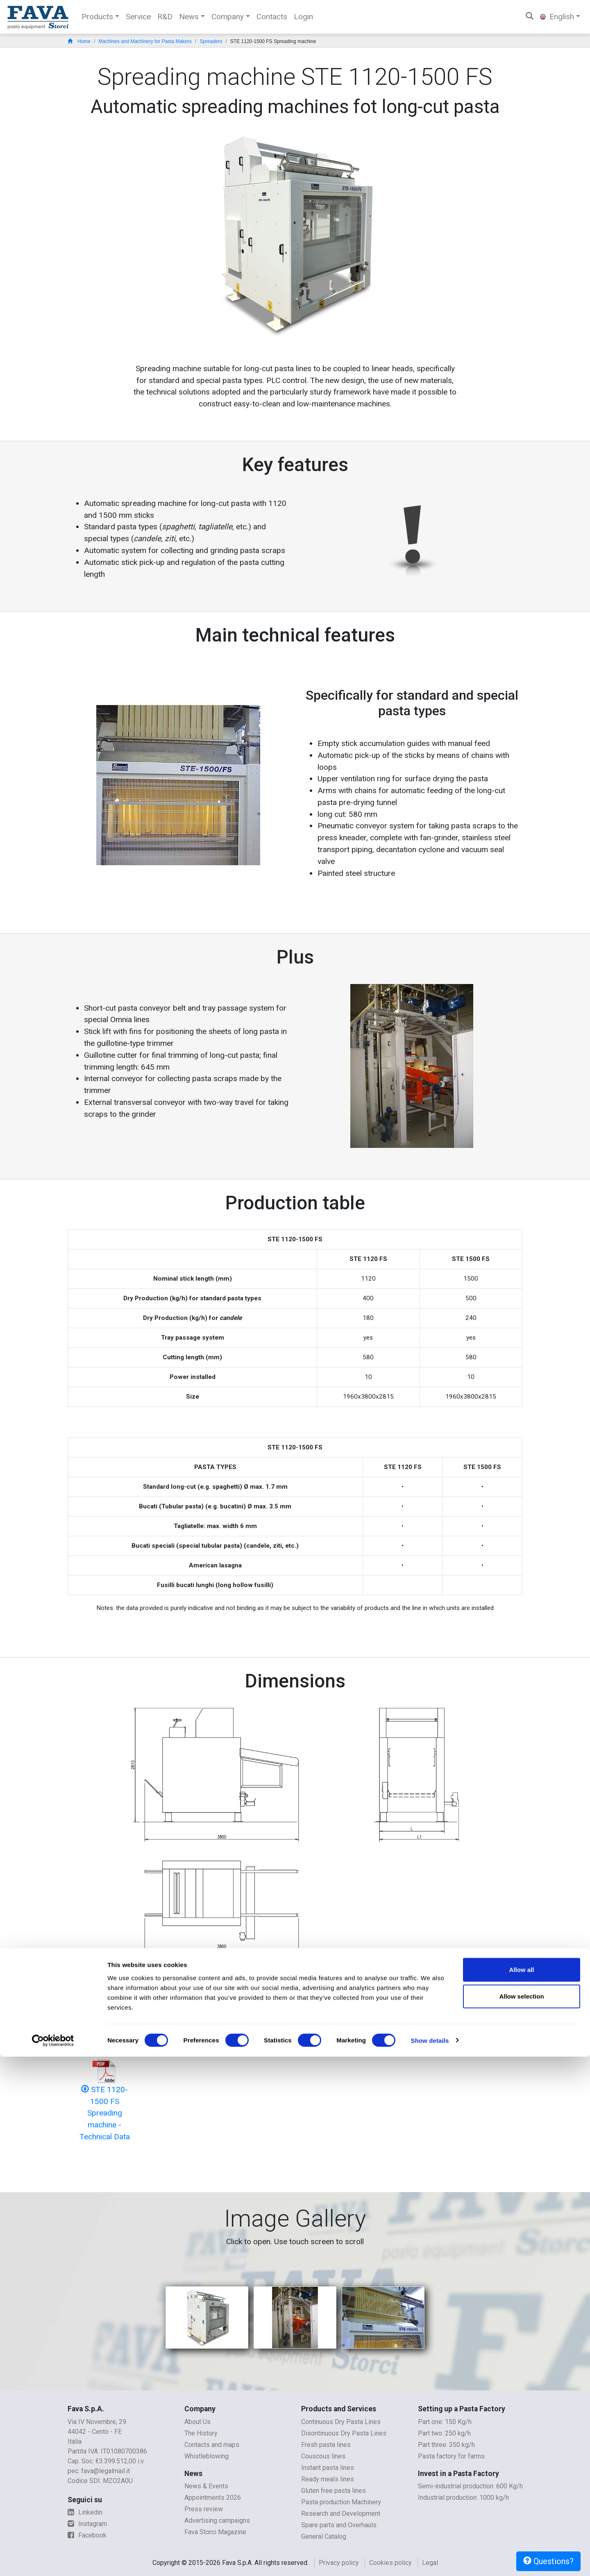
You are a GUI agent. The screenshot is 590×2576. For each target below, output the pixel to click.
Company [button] (227, 16)
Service (138, 16)
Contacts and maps (211, 2445)
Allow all (521, 2488)
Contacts (271, 16)
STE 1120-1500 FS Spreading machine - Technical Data (104, 2113)
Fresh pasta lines (326, 2445)
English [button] (557, 16)
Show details (430, 2559)
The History (201, 2433)
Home (79, 41)
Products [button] (97, 16)
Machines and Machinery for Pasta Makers (144, 41)
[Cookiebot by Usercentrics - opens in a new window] (53, 2560)
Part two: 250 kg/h (444, 2433)
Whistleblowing (206, 2456)
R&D (164, 16)
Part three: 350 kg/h (446, 2445)
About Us (197, 2422)
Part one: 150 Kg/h (445, 2422)
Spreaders (211, 41)
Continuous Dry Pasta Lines (341, 2422)
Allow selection (521, 2516)
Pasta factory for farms (451, 2456)
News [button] (189, 16)
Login (303, 16)
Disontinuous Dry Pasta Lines (343, 2433)
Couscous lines (323, 2456)
